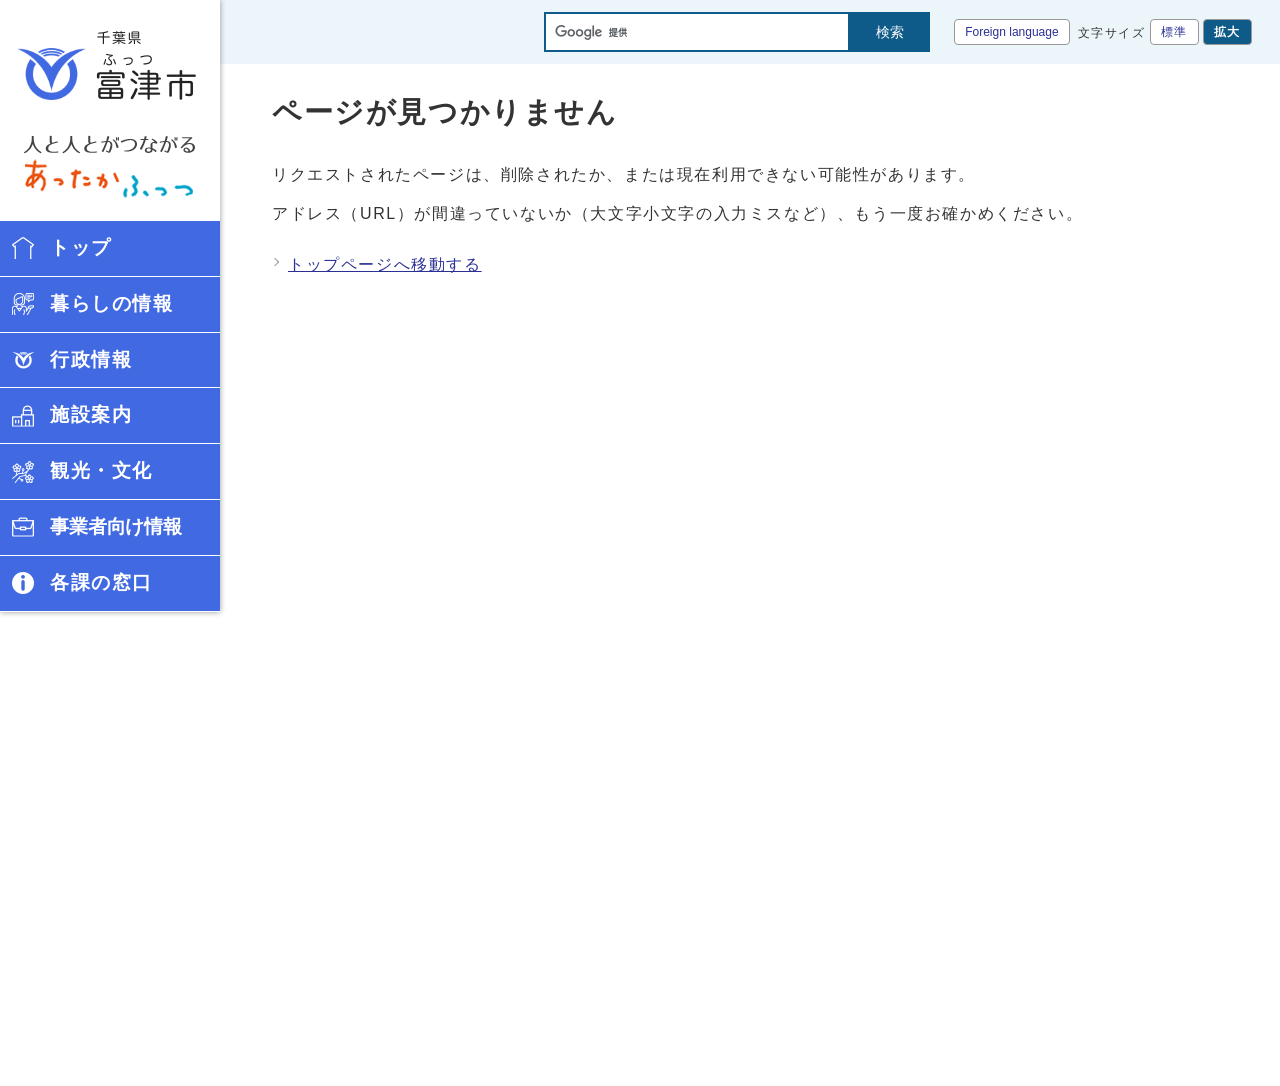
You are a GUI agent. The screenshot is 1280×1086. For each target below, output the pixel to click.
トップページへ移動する (385, 264)
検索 (890, 32)
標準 (1174, 32)
